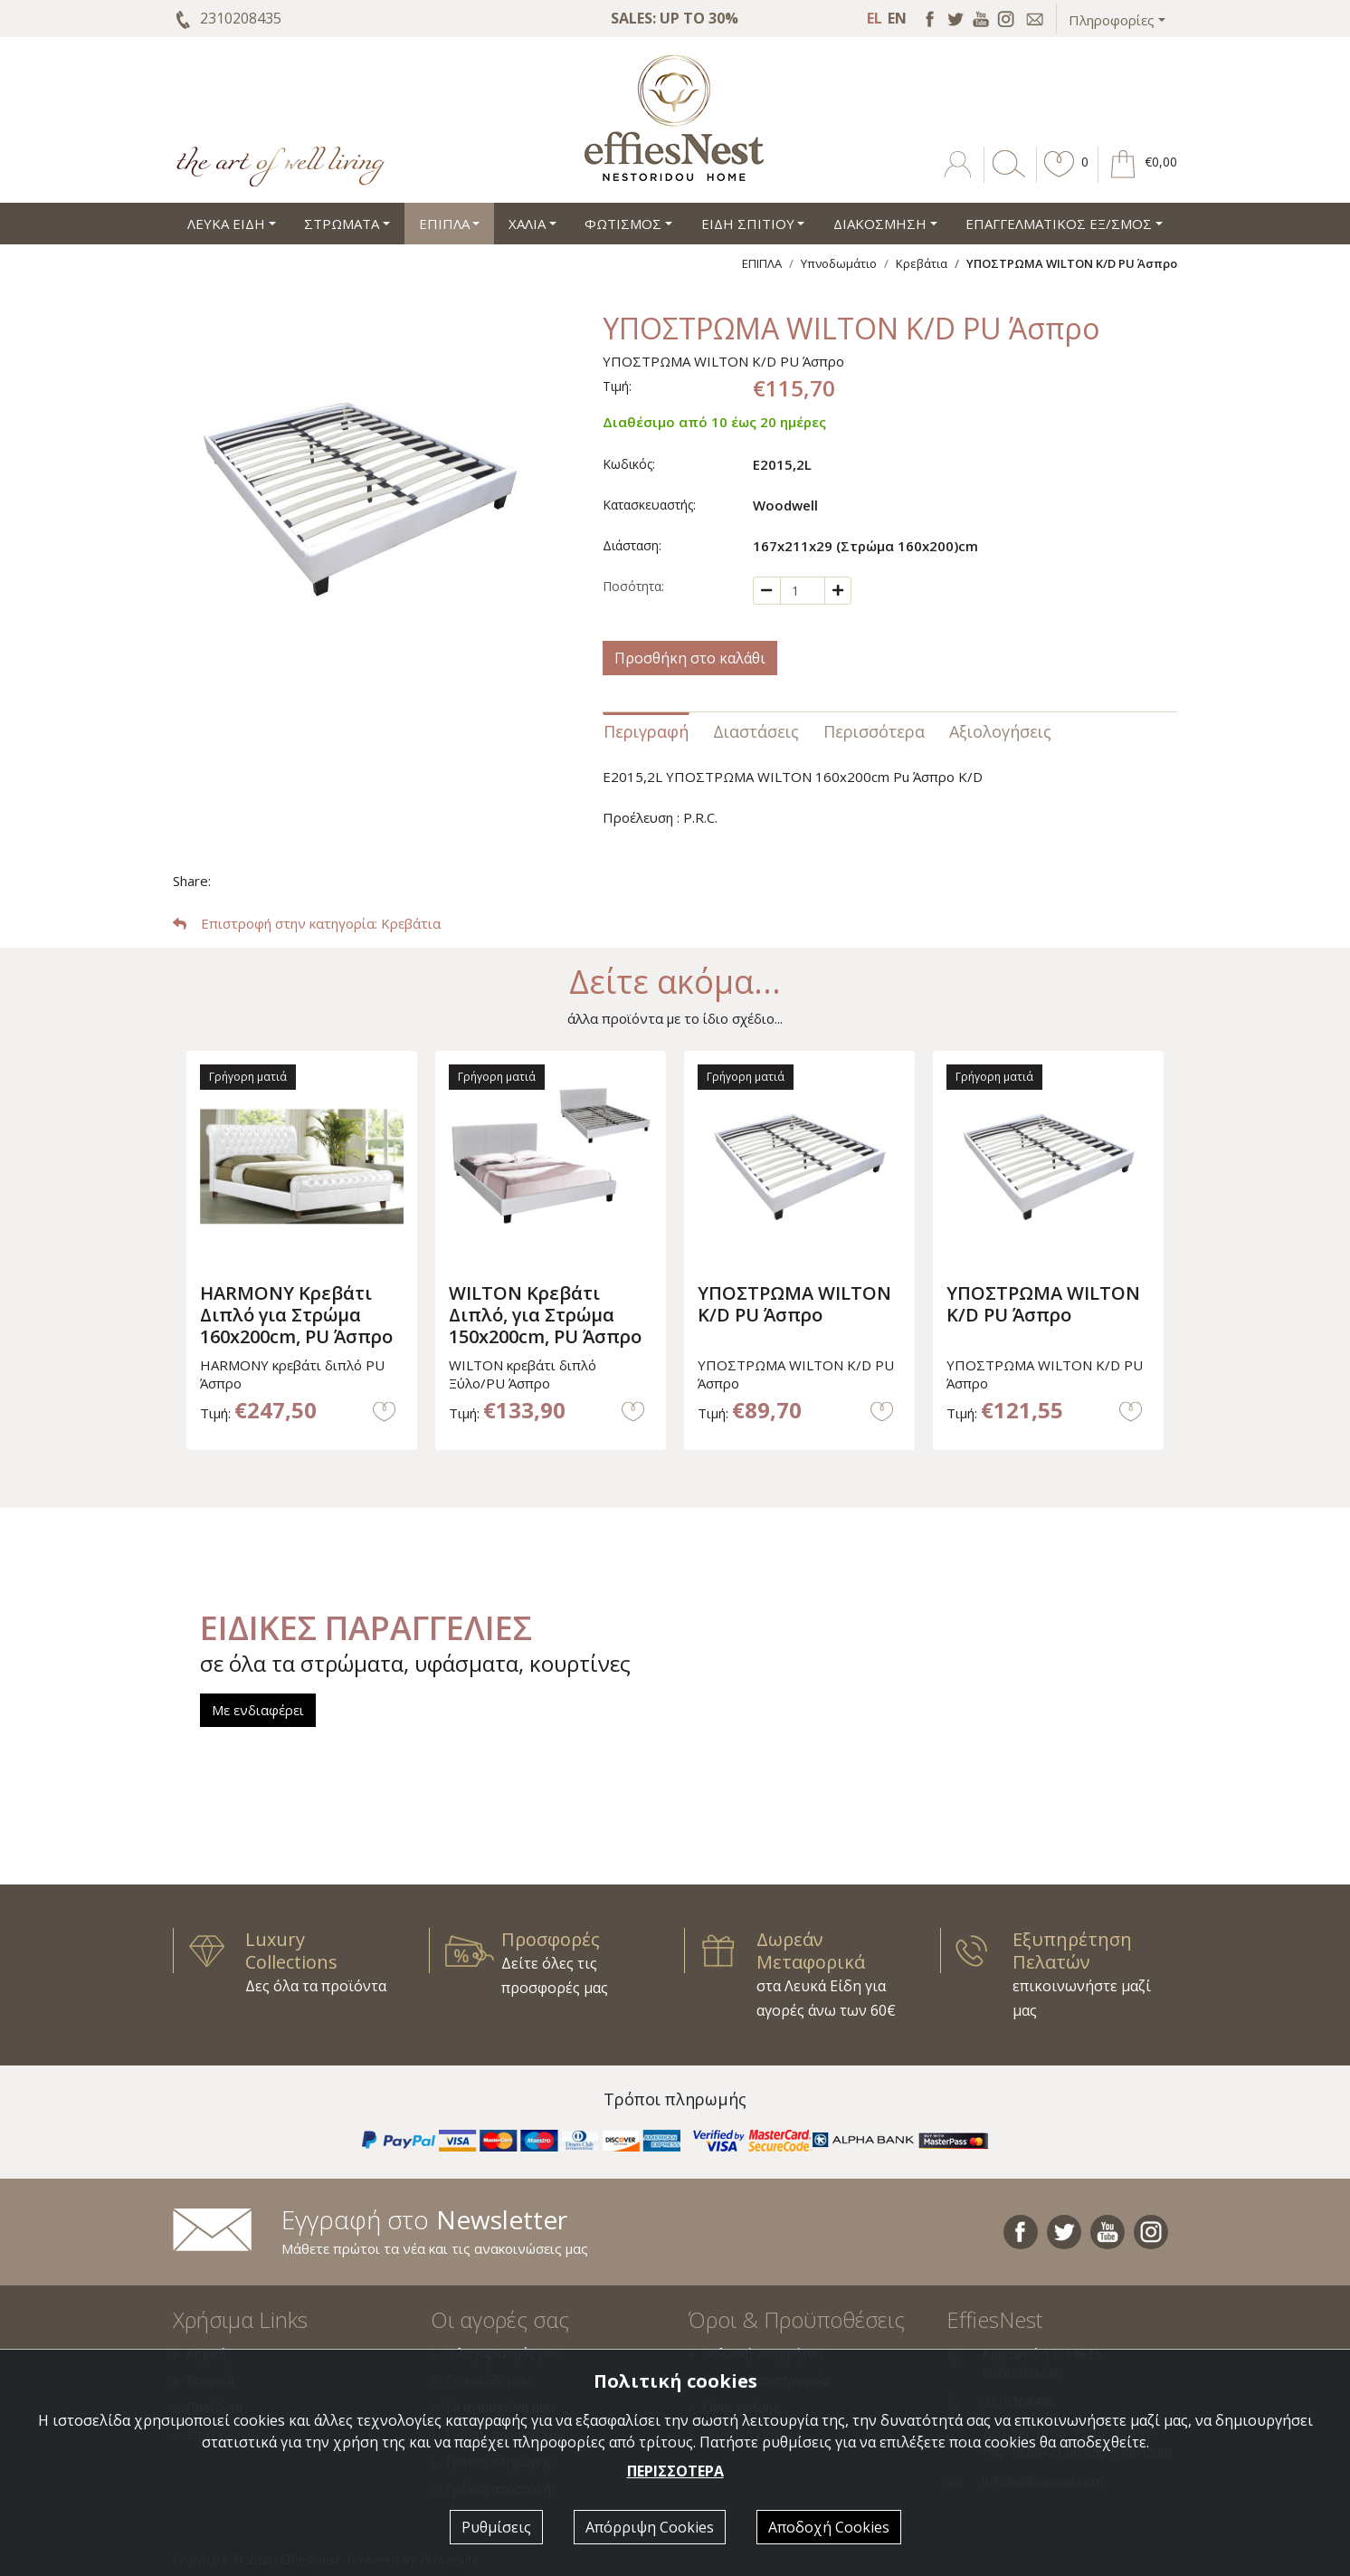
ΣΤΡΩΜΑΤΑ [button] (341, 224)
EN (897, 18)
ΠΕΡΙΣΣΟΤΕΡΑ (675, 2471)
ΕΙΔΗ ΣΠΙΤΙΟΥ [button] (747, 224)
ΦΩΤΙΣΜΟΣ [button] (623, 224)
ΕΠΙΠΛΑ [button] (444, 224)
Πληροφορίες (1112, 20)
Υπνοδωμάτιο (839, 263)
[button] (1060, 177)
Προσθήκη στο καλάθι (689, 658)
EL (874, 18)
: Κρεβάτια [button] (307, 923)
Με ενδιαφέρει (258, 1710)
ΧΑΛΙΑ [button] (527, 224)
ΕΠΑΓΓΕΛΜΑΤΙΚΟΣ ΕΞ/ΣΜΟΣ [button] (1058, 224)
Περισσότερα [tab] (874, 731)
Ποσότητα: (633, 586)
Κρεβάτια (921, 263)
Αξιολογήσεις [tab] (1000, 731)
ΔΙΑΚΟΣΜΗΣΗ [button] (880, 224)
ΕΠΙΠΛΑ (762, 263)
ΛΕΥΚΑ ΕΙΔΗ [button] (226, 224)
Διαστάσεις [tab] (756, 731)
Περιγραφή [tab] (646, 731)
